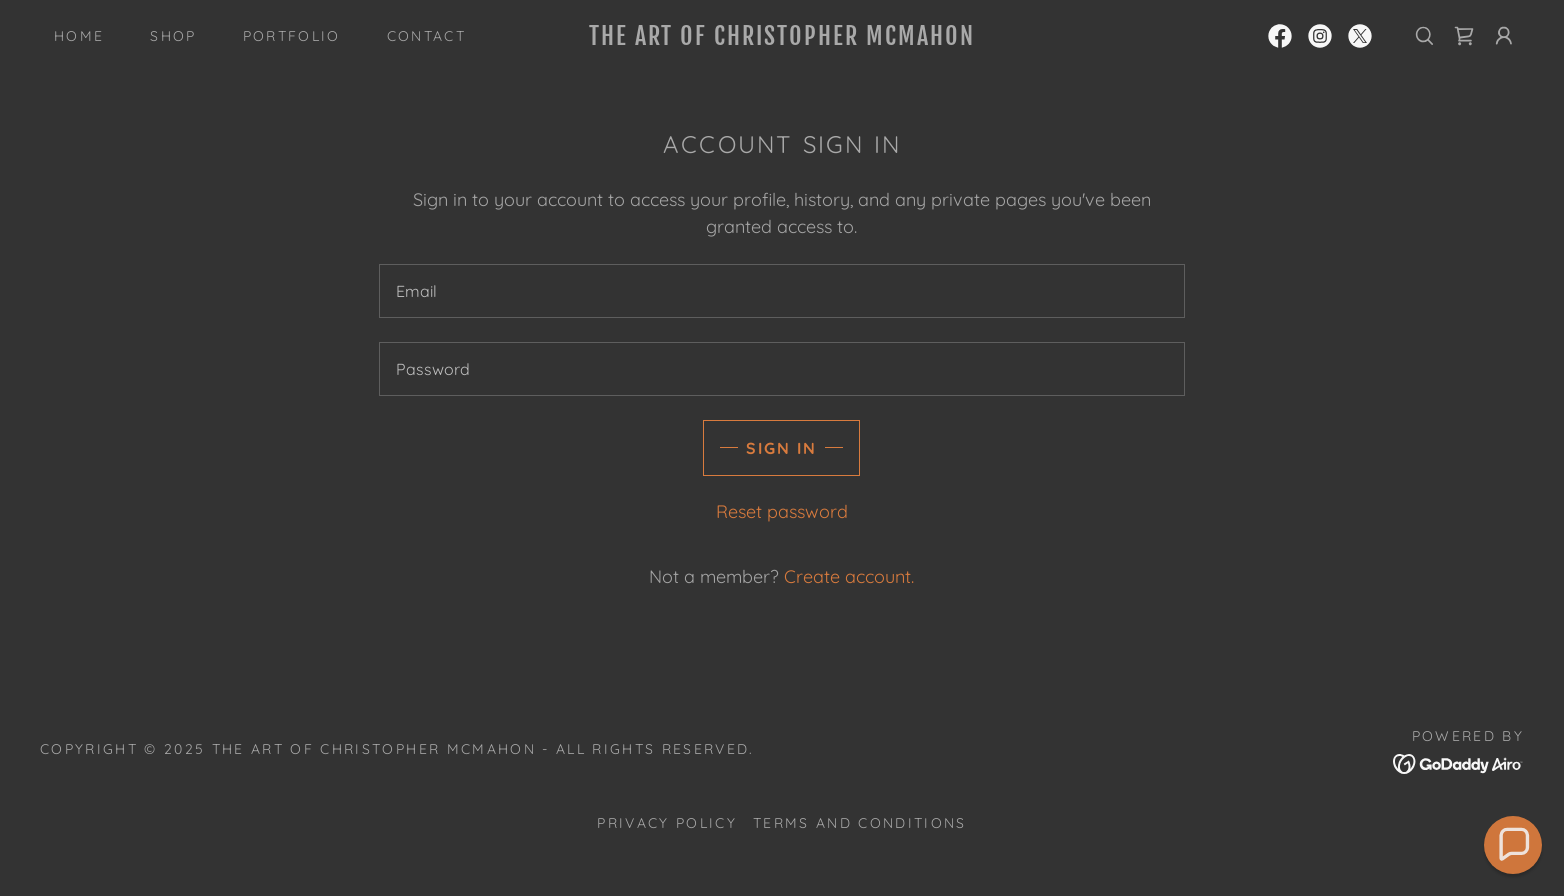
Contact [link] (426, 36)
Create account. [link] (849, 576)
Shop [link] (173, 36)
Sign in (781, 448)
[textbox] (781, 291)
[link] (781, 38)
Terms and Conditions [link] (860, 823)
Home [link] (79, 36)
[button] (1504, 36)
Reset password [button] (782, 511)
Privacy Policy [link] (667, 823)
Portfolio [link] (292, 36)
